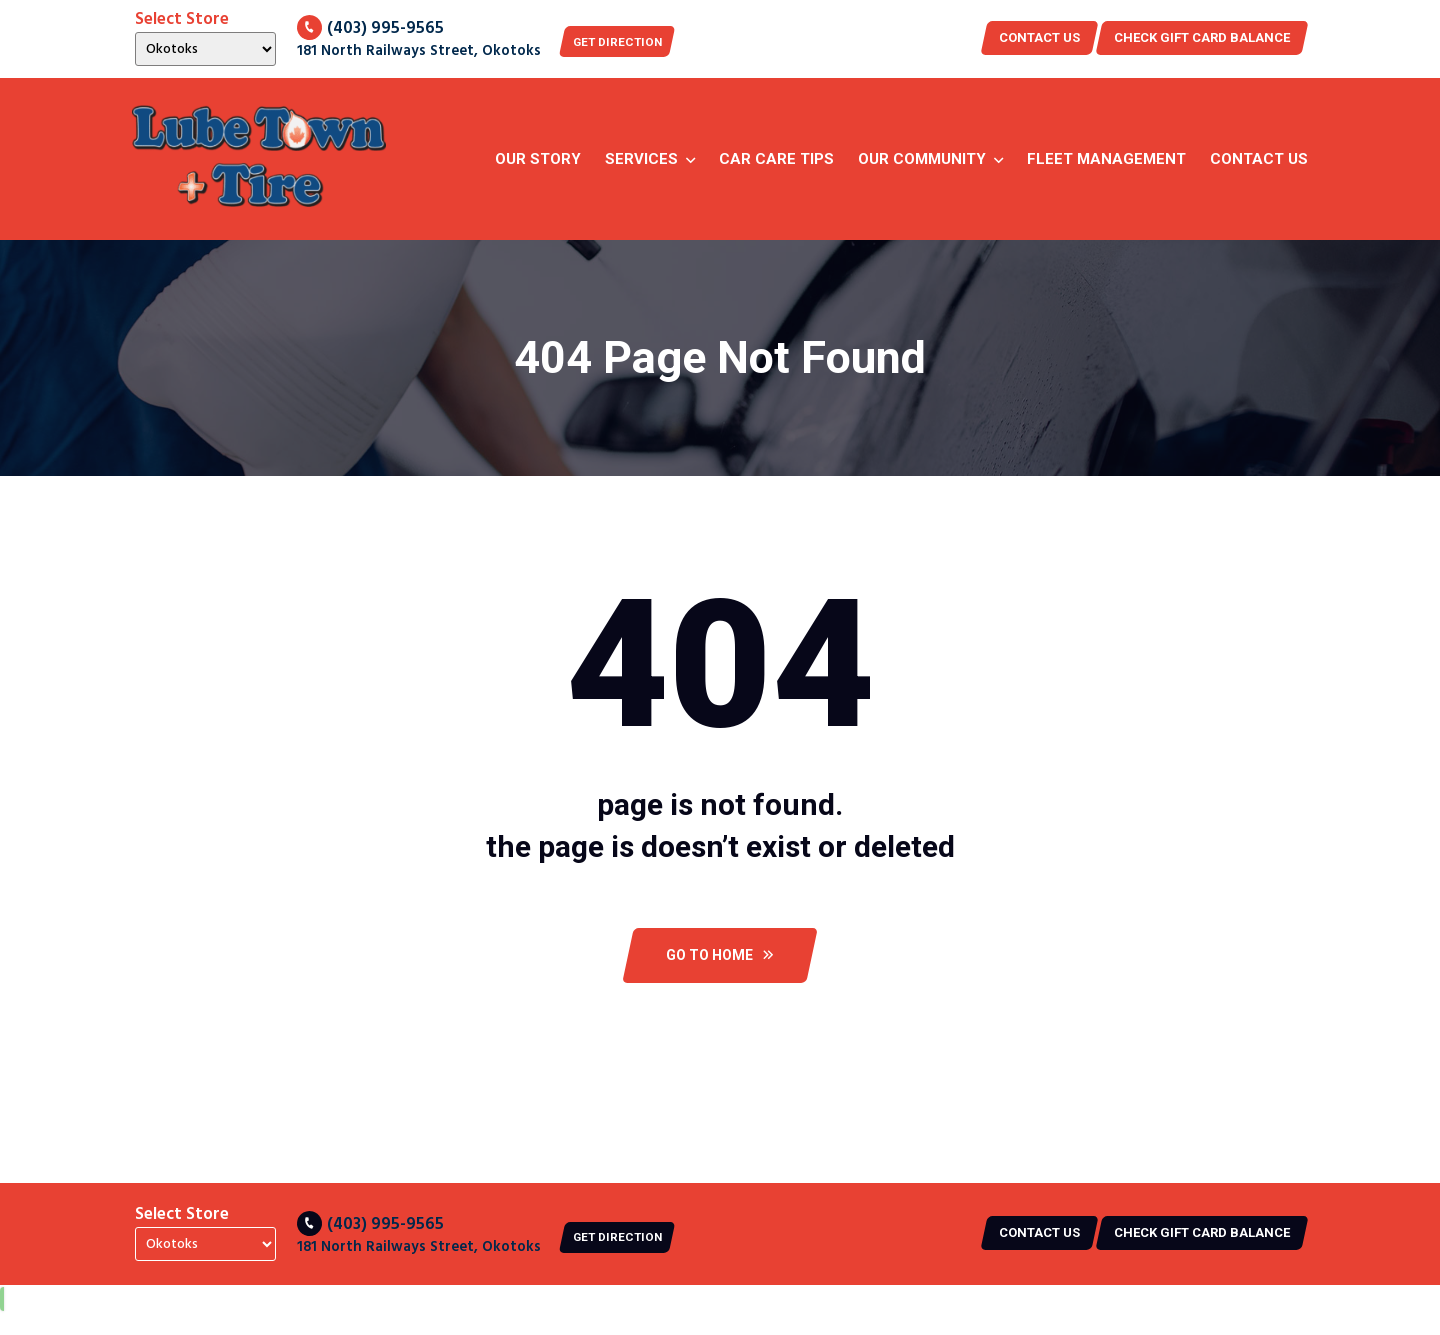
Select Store (182, 20)
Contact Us (1259, 159)
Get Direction (628, 41)
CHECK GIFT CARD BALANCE (1202, 37)
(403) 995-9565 (370, 27)
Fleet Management (1106, 159)
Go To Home (720, 977)
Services (641, 159)
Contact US (1039, 37)
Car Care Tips (776, 159)
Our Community (922, 159)
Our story (538, 159)
